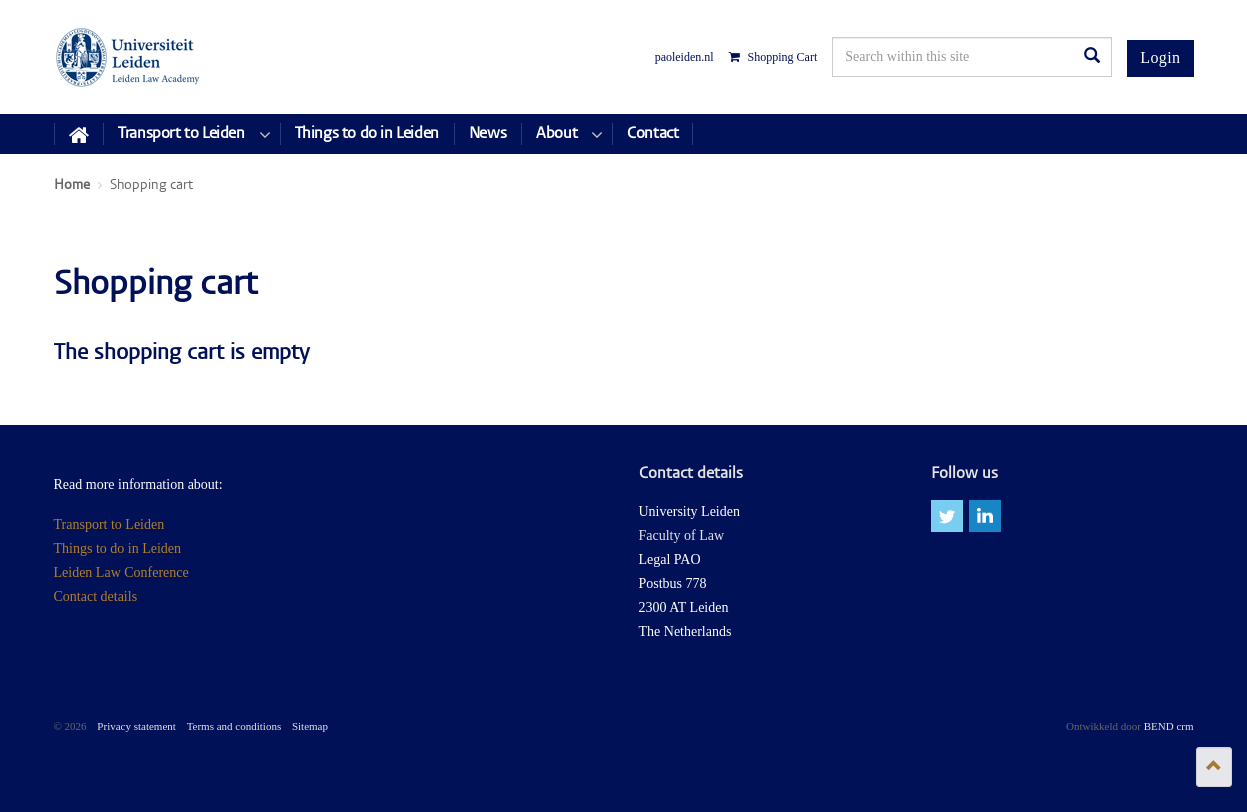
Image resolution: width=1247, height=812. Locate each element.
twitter (947, 516)
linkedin (985, 516)
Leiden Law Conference (121, 572)
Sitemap (310, 726)
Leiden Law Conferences (128, 57)
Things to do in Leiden (118, 548)
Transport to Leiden (109, 524)
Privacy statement (136, 726)
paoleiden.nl (684, 57)
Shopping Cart (773, 57)
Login (1160, 57)
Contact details (96, 596)
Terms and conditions (234, 726)
